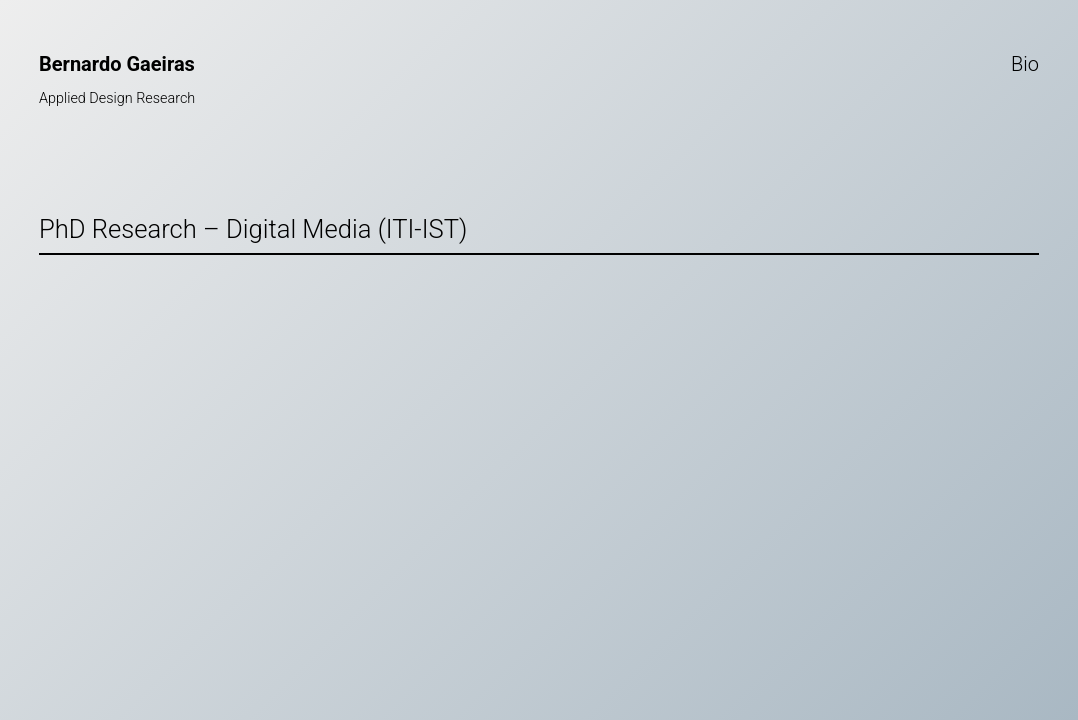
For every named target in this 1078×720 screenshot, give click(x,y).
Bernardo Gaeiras (117, 64)
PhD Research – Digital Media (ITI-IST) (253, 229)
